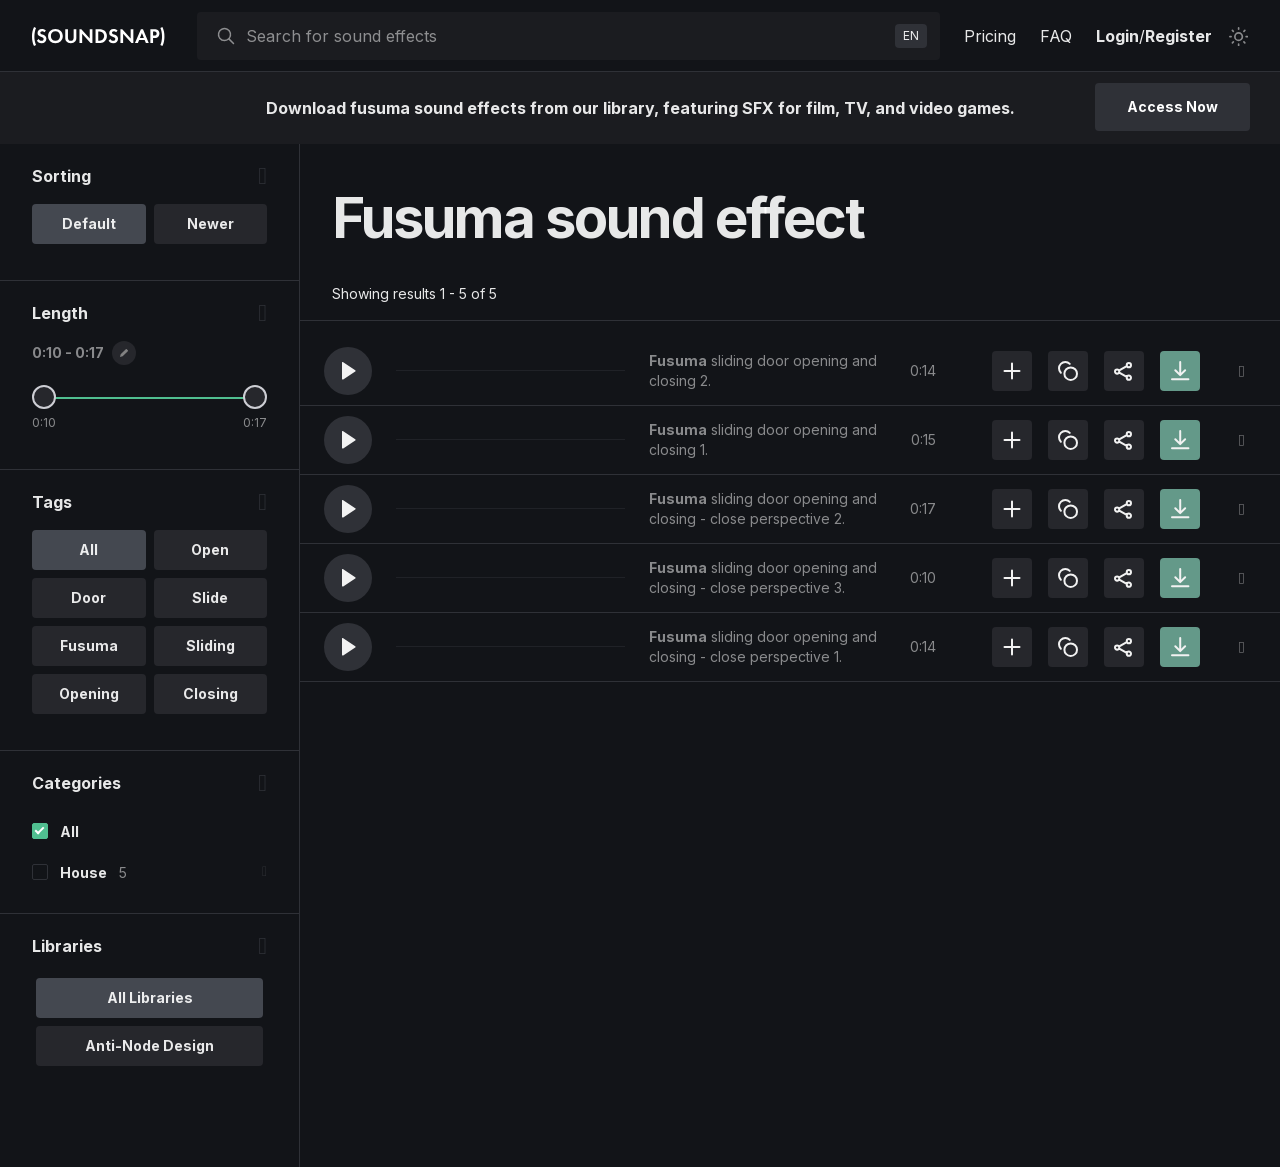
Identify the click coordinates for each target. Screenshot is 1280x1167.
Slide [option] (210, 597)
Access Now (1172, 106)
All (69, 831)
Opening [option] (89, 693)
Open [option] (210, 549)
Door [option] (88, 597)
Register (1178, 36)
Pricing (990, 36)
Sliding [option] (210, 645)
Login (1117, 36)
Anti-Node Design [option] (149, 1045)
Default (89, 223)
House (83, 872)
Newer (210, 223)
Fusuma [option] (89, 645)
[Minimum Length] (44, 397)
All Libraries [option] (150, 997)
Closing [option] (210, 693)
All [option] (88, 549)
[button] (348, 371)
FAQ (1056, 36)
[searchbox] (566, 36)
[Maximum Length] (255, 397)
